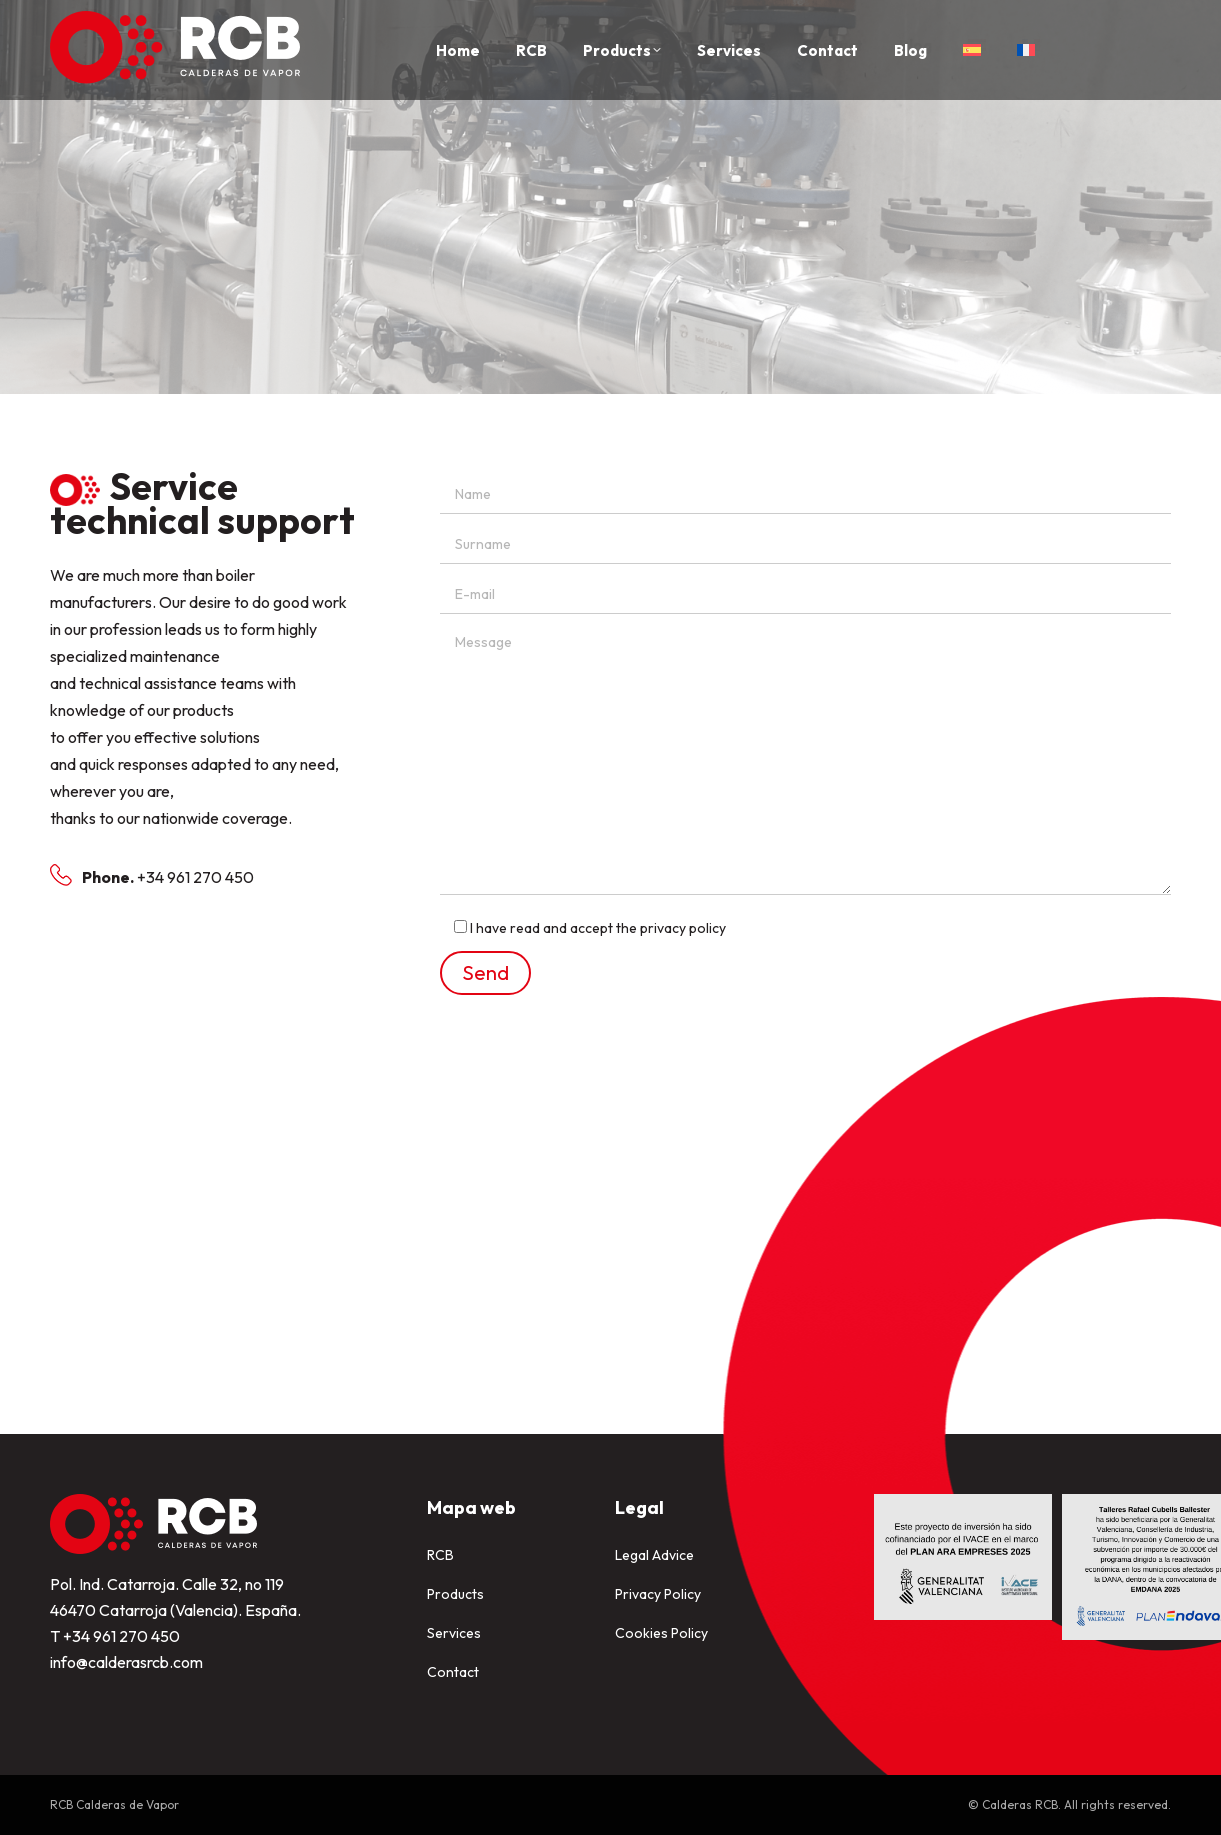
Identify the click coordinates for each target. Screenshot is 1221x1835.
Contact (453, 1672)
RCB (440, 1555)
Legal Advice (654, 1555)
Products (455, 1594)
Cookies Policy (661, 1633)
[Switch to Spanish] (972, 50)
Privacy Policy (658, 1594)
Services (454, 1633)
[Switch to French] (1026, 50)
